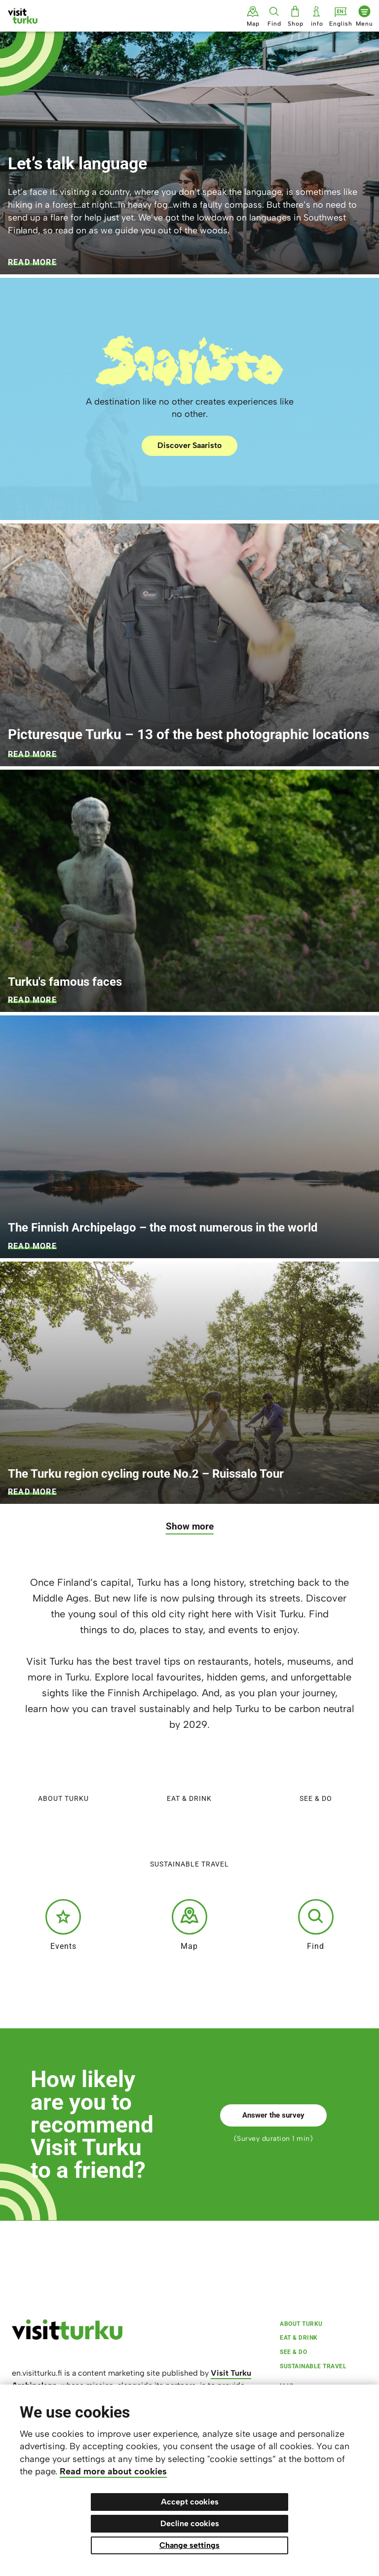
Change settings (189, 2545)
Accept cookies (190, 2501)
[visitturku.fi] (67, 2337)
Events (63, 1924)
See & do (316, 1777)
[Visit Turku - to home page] (23, 16)
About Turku (63, 1777)
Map (189, 1924)
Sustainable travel (189, 1842)
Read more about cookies (113, 2471)
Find (316, 1924)
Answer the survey (273, 2115)
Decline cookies (189, 2523)
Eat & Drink (189, 1777)
